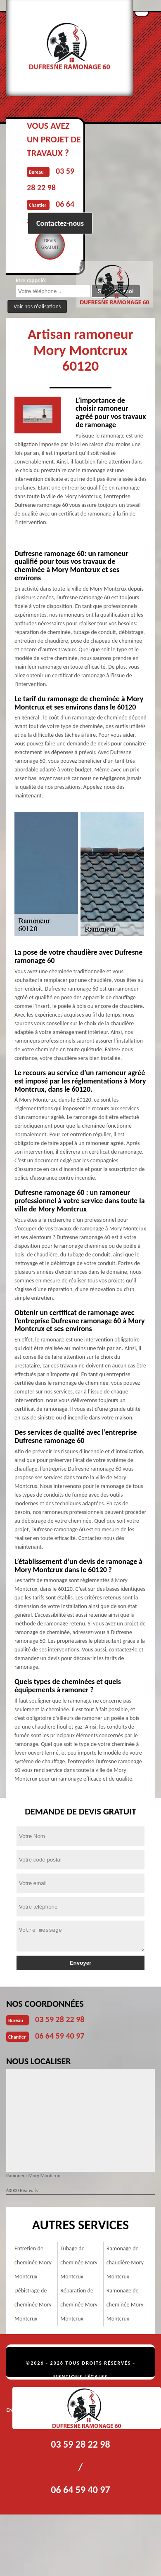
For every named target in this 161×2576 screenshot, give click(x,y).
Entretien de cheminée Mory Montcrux (33, 2262)
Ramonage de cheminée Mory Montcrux (125, 2304)
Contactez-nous (60, 223)
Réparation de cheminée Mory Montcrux (78, 2304)
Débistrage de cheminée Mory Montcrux (33, 2304)
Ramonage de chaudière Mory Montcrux (125, 2262)
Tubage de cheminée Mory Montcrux (78, 2262)
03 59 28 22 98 (59, 2019)
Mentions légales (80, 2377)
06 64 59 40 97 (59, 2036)
